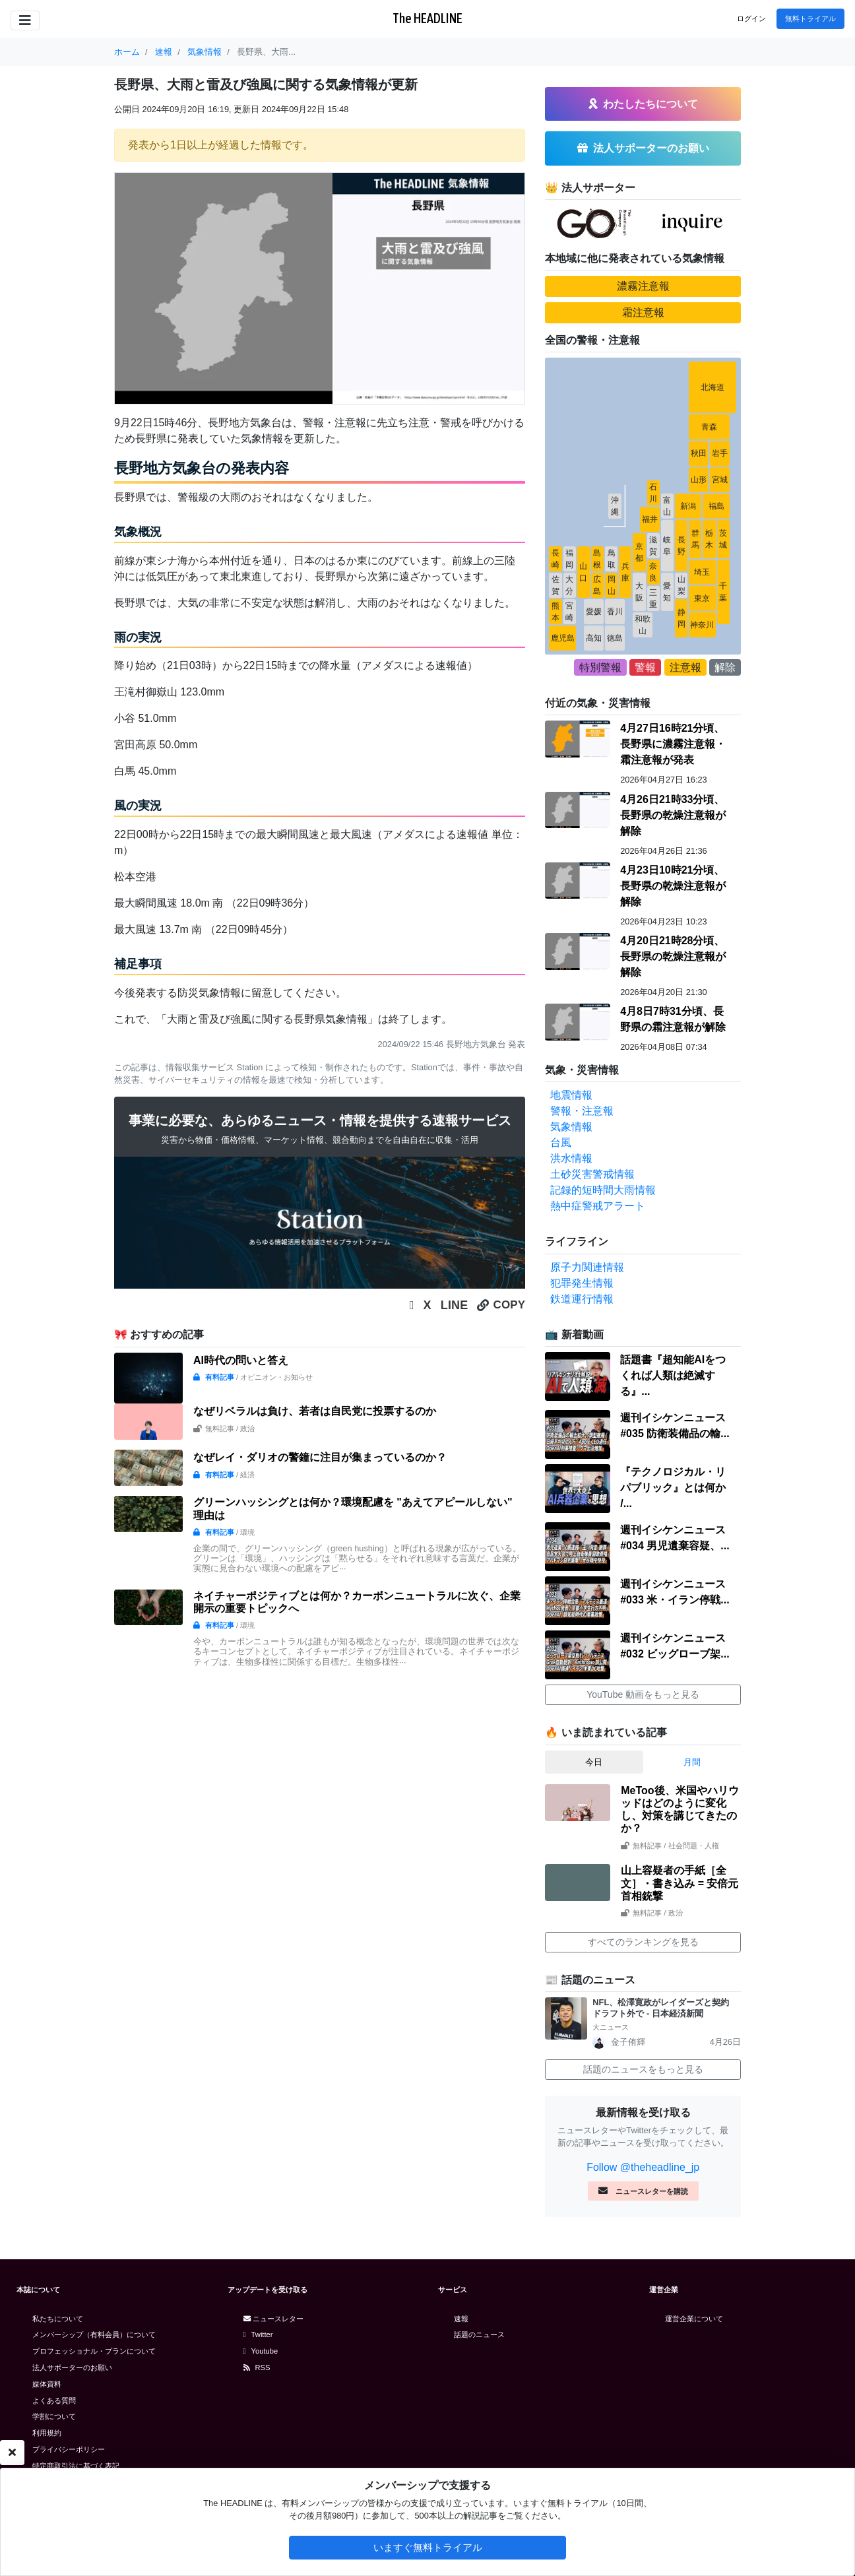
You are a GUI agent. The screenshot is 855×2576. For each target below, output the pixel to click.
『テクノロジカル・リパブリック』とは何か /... (673, 1487)
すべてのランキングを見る (643, 1942)
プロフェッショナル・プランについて (94, 2351)
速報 (461, 2319)
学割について (54, 2416)
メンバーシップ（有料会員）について (94, 2334)
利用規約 (46, 2433)
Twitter (258, 2334)
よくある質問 (54, 2400)
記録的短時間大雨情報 (603, 1190)
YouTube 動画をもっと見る (642, 1694)
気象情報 (571, 1126)
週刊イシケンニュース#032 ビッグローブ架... (674, 1645)
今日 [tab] (593, 1762)
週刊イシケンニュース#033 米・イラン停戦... (674, 1591)
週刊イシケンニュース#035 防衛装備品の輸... (674, 1425)
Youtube (260, 2351)
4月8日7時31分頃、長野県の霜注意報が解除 (673, 1019)
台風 (560, 1142)
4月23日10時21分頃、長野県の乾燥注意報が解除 (673, 885)
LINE (454, 1305)
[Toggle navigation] (25, 20)
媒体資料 (46, 2384)
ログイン (751, 18)
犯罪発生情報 (582, 1283)
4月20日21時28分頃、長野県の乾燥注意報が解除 (673, 956)
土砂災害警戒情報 (592, 1174)
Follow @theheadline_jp (642, 2167)
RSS (256, 2367)
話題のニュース (479, 2334)
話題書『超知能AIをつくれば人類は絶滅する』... (673, 1375)
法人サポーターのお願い (72, 2367)
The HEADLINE (427, 18)
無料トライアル (810, 18)
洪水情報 (571, 1158)
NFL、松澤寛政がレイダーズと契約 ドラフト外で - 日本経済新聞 (665, 2007)
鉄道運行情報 (582, 1298)
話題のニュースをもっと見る (643, 2069)
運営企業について (694, 2319)
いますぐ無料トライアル (427, 2547)
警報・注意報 (582, 1110)
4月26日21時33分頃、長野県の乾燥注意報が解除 (673, 815)
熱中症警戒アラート (597, 1205)
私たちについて (57, 2319)
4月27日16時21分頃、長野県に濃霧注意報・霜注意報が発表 (673, 744)
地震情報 (571, 1095)
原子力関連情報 (587, 1267)
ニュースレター (273, 2319)
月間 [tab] (692, 1762)
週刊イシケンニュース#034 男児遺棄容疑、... (674, 1537)
